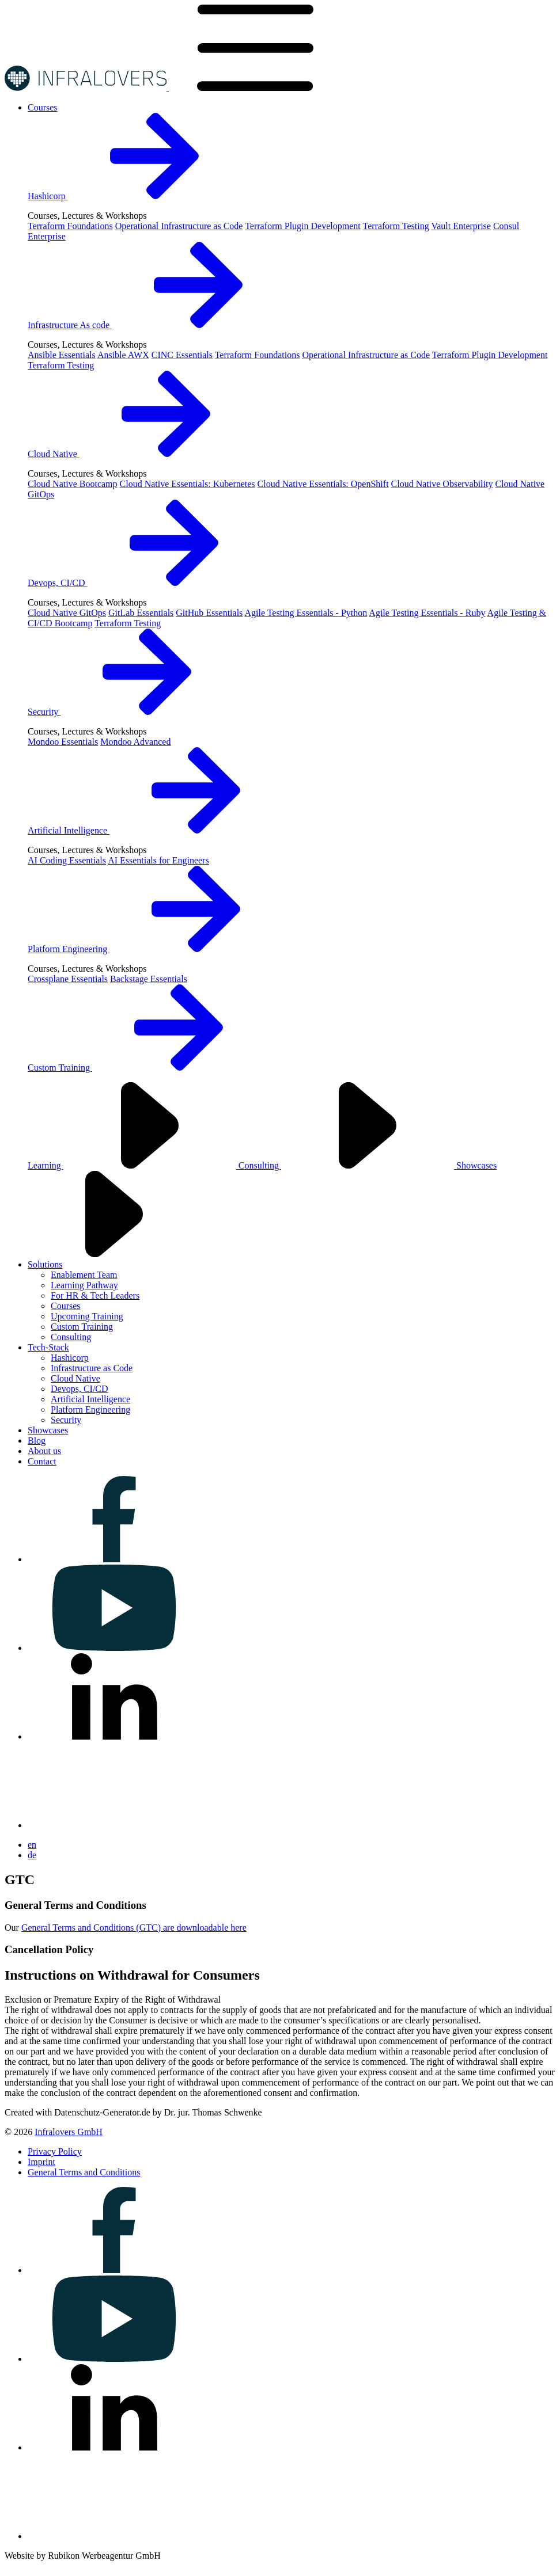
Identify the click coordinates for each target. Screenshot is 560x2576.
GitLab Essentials (140, 613)
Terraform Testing (395, 226)
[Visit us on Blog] (37, 1440)
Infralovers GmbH (69, 2132)
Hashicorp (134, 196)
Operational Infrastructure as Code (179, 226)
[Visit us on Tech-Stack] (48, 1347)
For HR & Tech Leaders (95, 1295)
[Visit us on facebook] (114, 1559)
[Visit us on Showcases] (48, 1430)
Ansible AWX (123, 355)
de (32, 1855)
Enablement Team (84, 1275)
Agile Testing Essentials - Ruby (427, 613)
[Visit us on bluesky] (114, 1825)
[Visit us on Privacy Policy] (55, 2151)
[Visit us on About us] (44, 1451)
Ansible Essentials (62, 355)
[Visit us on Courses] (43, 107)
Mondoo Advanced (135, 742)
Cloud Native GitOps (67, 613)
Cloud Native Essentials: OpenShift (323, 484)
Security (130, 712)
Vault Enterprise (461, 226)
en (32, 1845)
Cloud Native (140, 454)
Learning (133, 1165)
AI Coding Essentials (67, 860)
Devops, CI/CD (144, 583)
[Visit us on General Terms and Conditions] (84, 2172)
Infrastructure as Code (92, 1368)
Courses (66, 1306)
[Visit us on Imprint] (41, 2162)
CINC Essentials (182, 355)
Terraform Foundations (70, 226)
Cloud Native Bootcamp (73, 484)
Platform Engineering (155, 949)
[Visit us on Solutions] (45, 1264)
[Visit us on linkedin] (114, 1736)
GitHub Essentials (209, 613)
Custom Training (146, 1067)
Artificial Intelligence (155, 830)
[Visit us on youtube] (114, 1648)
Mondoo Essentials (63, 742)
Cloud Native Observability (442, 484)
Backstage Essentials (148, 979)
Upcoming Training (87, 1316)
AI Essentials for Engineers (158, 860)
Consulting (347, 1165)
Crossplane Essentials (68, 979)
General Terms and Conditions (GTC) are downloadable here (134, 1927)
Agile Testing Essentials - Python (305, 613)
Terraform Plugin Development (303, 226)
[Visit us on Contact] (42, 1461)
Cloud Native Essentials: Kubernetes (187, 484)
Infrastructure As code (156, 325)
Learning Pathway (84, 1285)
